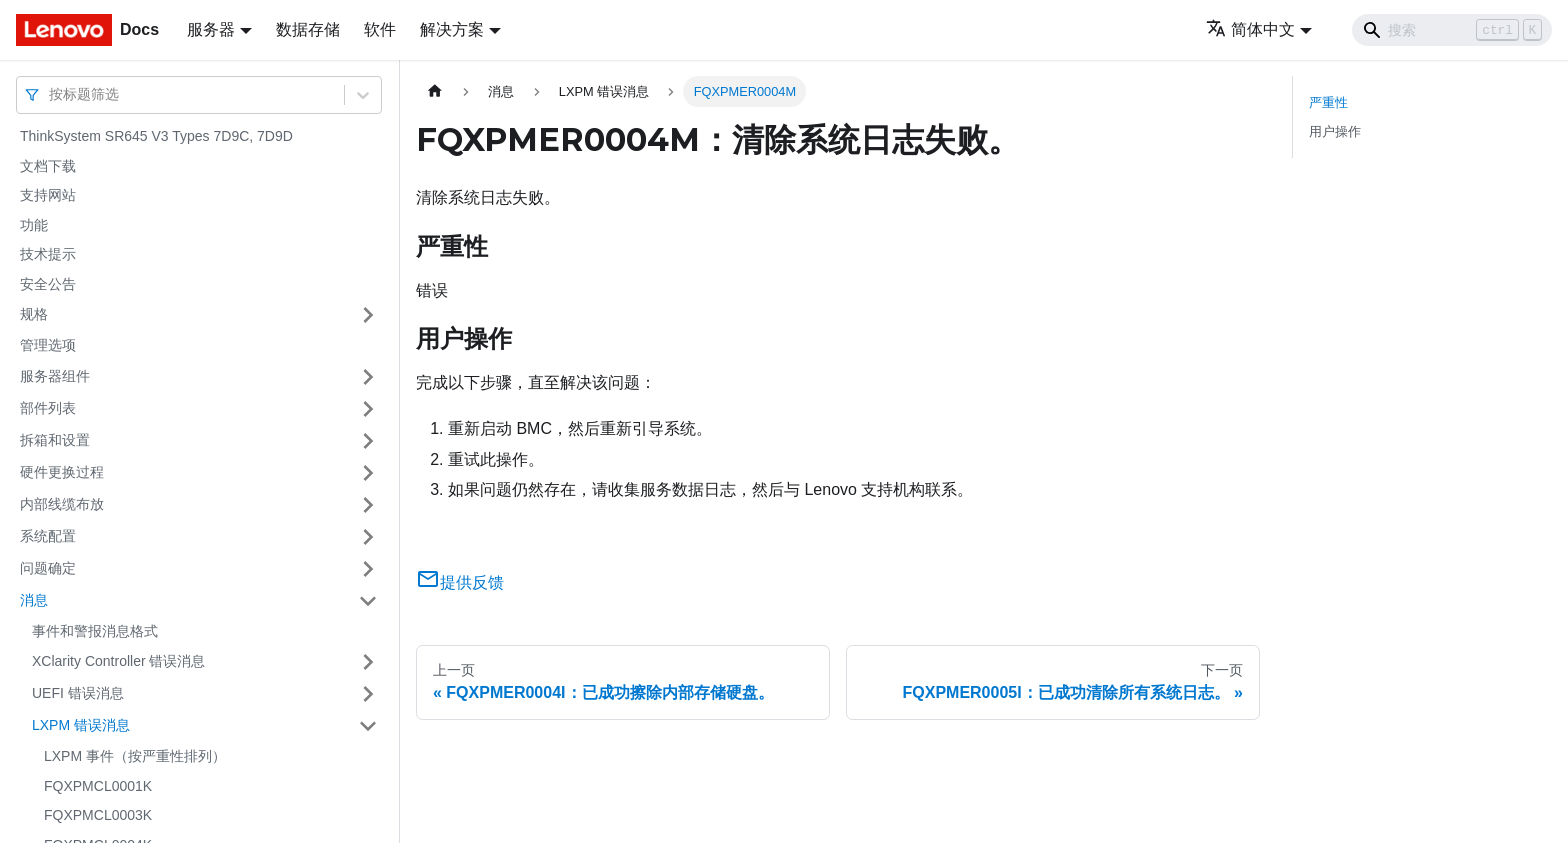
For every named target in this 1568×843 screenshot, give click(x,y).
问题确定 (48, 568)
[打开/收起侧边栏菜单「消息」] (368, 601)
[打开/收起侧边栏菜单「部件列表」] (368, 409)
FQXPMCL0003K (98, 815)
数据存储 (308, 29)
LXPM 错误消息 (81, 725)
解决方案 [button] (452, 29)
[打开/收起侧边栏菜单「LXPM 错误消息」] (368, 726)
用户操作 (1335, 131)
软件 (380, 29)
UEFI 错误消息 (78, 693)
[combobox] (51, 94)
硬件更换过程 (62, 472)
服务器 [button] (211, 29)
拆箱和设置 (55, 440)
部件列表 (48, 408)
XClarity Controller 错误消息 (118, 661)
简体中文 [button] (1250, 29)
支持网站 (48, 195)
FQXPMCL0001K (98, 786)
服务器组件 (55, 376)
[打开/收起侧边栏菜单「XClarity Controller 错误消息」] (368, 662)
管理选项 (48, 345)
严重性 (1328, 102)
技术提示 (48, 254)
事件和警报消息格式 (95, 631)
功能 (34, 225)
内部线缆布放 (62, 504)
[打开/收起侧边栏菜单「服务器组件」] (368, 377)
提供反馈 (460, 582)
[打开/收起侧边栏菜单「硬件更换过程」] (368, 473)
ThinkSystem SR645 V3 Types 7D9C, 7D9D (156, 136)
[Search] (1452, 30)
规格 (34, 314)
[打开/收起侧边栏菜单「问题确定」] (368, 569)
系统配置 (48, 536)
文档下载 (48, 166)
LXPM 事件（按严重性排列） (135, 756)
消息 (34, 600)
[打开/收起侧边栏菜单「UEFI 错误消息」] (368, 694)
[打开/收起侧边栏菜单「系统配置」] (368, 537)
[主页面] (435, 91)
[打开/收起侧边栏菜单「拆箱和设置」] (368, 441)
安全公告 (48, 284)
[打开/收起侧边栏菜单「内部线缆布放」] (368, 505)
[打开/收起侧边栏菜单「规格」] (368, 315)
